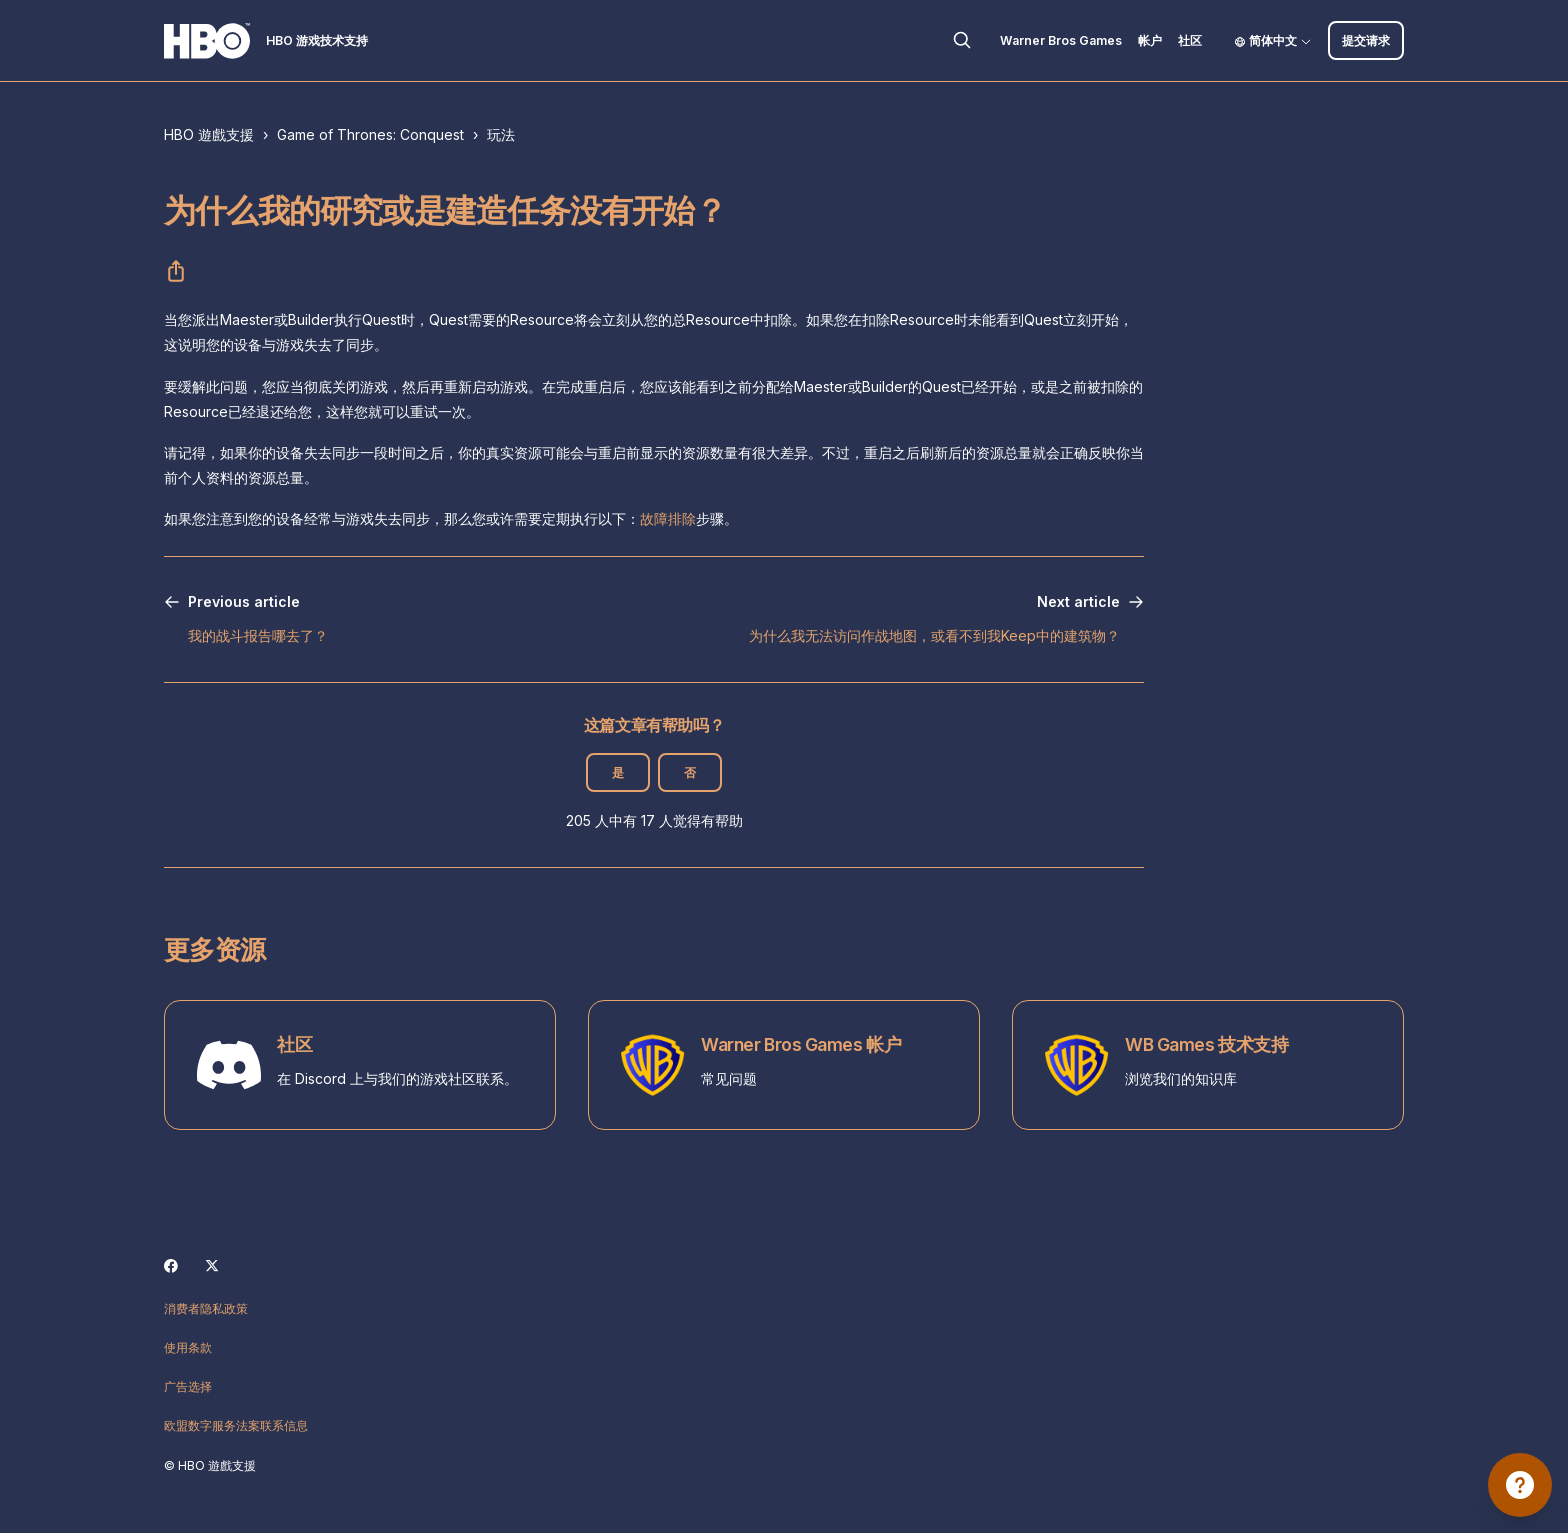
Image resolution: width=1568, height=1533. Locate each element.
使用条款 (188, 1347)
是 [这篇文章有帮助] (618, 772)
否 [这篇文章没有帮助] (690, 772)
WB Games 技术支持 (1206, 1044)
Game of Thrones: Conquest (370, 134)
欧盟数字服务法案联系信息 (236, 1425)
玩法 (501, 134)
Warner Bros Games (1061, 40)
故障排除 (668, 518)
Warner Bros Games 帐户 (801, 1044)
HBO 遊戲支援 (209, 134)
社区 (1190, 40)
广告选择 (188, 1386)
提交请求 (1366, 40)
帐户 (1150, 40)
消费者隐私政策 (206, 1308)
